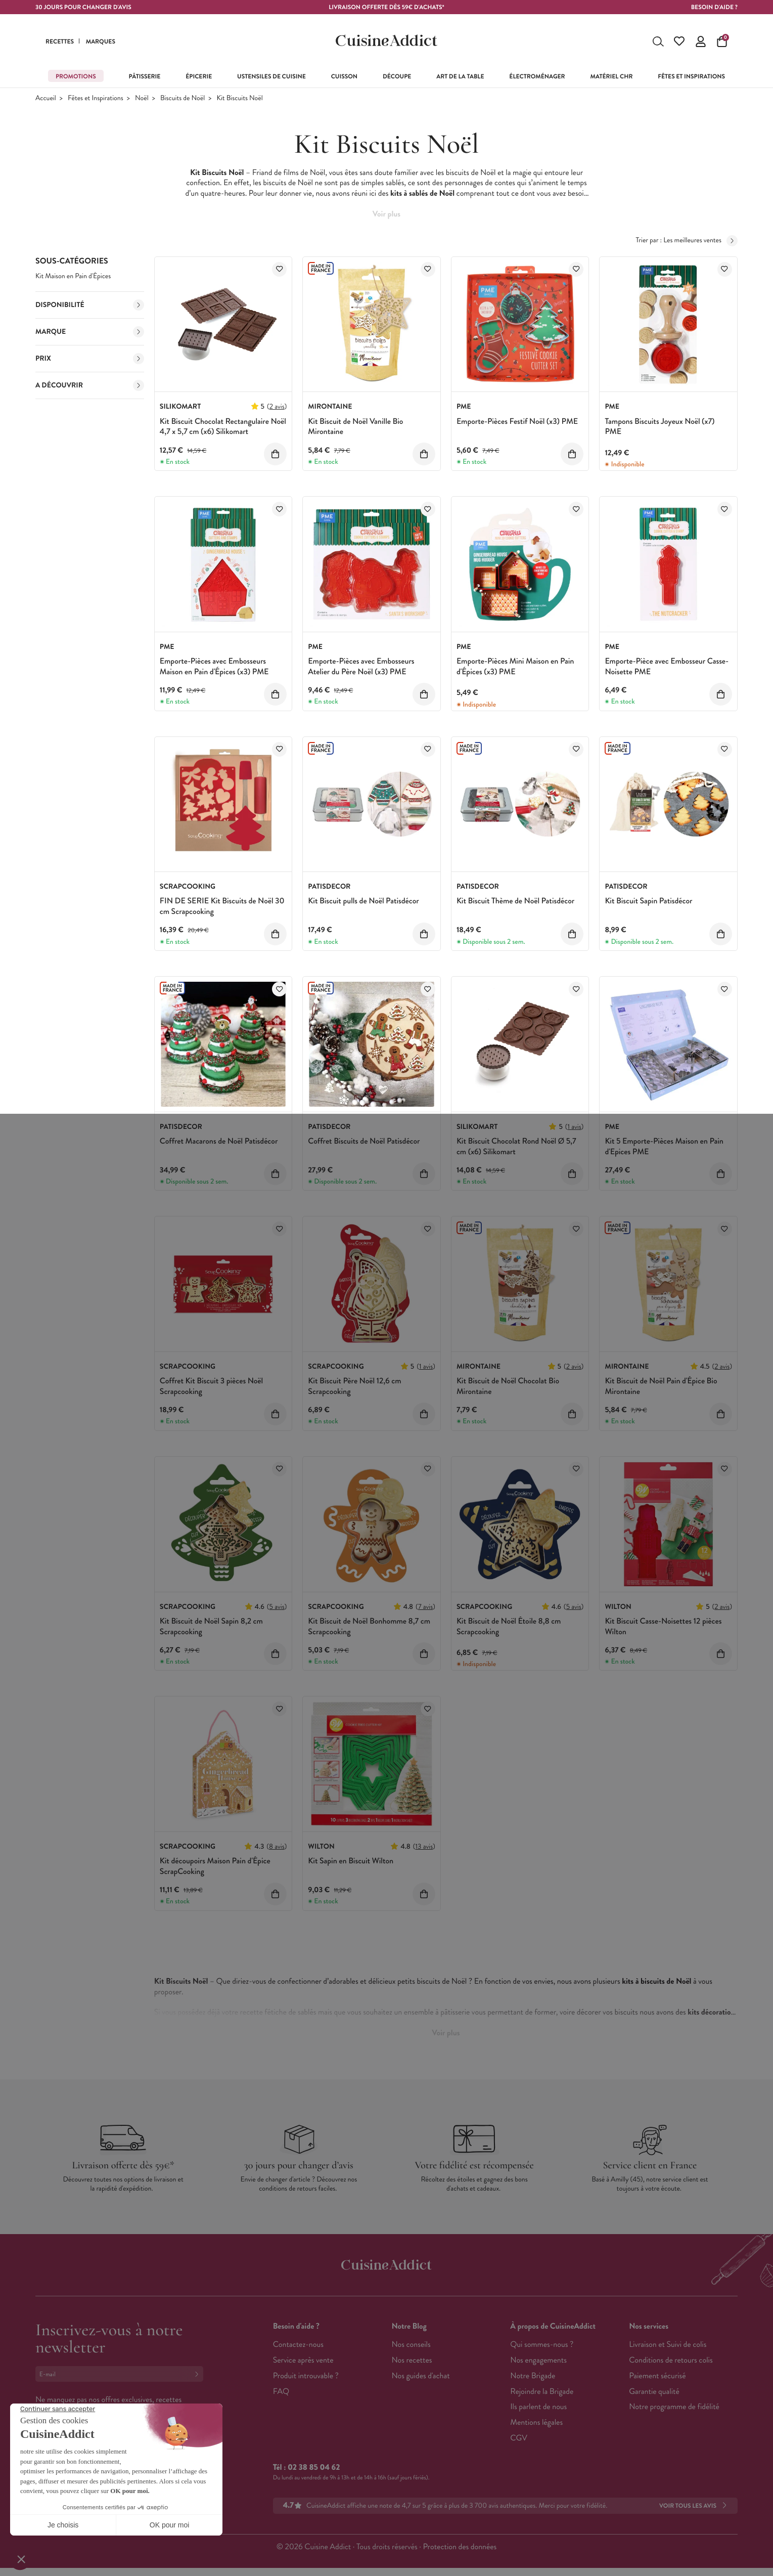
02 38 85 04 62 (314, 2467)
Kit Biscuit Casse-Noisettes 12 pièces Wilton (663, 1627)
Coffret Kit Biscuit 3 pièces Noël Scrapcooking (211, 1386)
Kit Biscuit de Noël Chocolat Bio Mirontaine (508, 1386)
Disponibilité (89, 305)
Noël (142, 98)
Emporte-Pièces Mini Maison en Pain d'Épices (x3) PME (515, 667)
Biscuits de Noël (182, 98)
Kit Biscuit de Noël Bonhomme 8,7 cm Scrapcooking (369, 1627)
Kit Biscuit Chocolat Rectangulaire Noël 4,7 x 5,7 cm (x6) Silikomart (223, 427)
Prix (89, 358)
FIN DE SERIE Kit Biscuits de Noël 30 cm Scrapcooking (222, 906)
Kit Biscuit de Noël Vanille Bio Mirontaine (355, 427)
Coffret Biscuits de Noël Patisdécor (364, 1141)
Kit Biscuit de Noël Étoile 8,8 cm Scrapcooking (509, 1627)
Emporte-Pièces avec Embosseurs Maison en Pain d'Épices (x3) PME (214, 667)
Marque (89, 331)
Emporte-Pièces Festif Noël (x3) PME (517, 421)
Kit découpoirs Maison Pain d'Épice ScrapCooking (215, 1866)
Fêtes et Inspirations (95, 98)
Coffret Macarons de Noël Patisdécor (219, 1141)
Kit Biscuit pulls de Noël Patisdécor (363, 901)
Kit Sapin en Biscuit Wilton (350, 1861)
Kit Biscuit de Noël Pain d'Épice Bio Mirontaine (661, 1386)
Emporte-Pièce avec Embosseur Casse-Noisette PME (667, 667)
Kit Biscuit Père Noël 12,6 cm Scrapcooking (354, 1386)
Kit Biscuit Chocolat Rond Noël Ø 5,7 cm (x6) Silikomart (516, 1147)
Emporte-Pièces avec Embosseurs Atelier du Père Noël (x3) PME (361, 667)
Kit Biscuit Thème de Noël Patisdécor (515, 901)
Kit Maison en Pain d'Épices (73, 276)
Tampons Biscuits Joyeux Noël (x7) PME (659, 427)
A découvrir (89, 385)
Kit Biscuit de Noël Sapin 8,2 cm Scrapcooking (211, 1627)
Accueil (45, 98)
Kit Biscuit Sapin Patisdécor (648, 901)
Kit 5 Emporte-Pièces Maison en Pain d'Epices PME (664, 1147)
